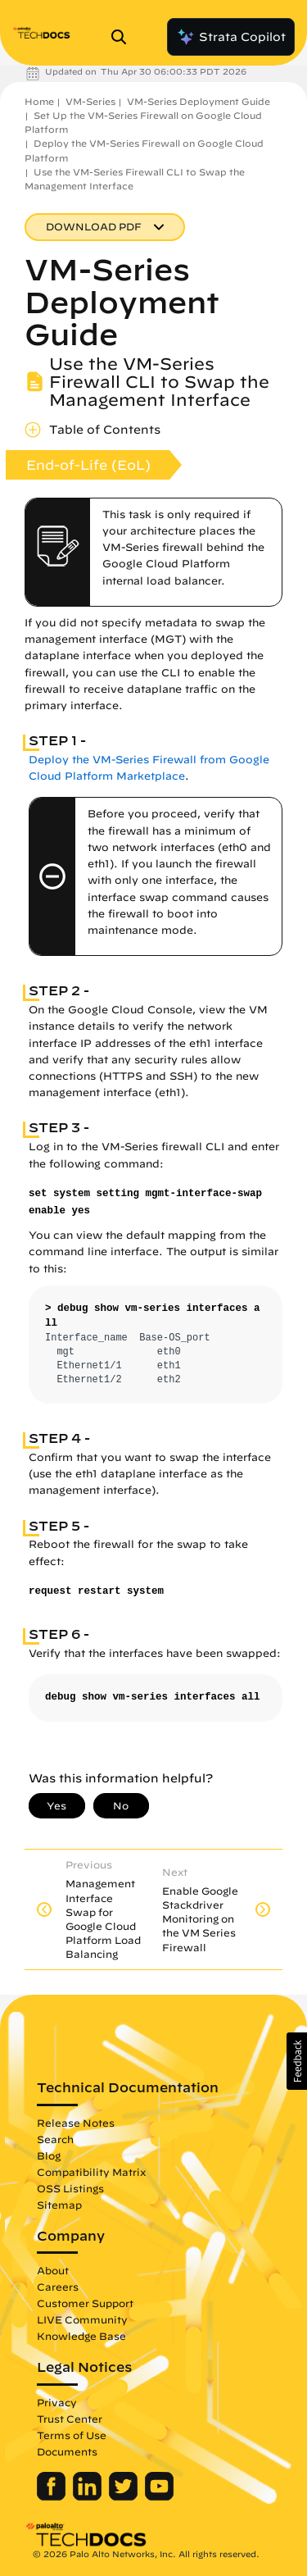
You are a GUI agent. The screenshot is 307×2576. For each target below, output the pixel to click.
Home (39, 101)
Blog (49, 2155)
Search (55, 2139)
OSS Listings (70, 2188)
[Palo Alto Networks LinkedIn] (89, 2496)
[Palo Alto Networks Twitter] (125, 2496)
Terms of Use (71, 2435)
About (53, 2270)
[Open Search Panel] (123, 37)
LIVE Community (82, 2319)
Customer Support (85, 2303)
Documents (67, 2451)
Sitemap (59, 2204)
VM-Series (90, 101)
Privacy (57, 2402)
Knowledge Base (81, 2336)
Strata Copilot (231, 37)
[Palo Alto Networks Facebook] (53, 2496)
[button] (297, 2061)
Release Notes (76, 2122)
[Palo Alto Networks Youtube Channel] (159, 2496)
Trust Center (69, 2418)
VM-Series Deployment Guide (198, 101)
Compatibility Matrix (91, 2172)
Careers (58, 2286)
